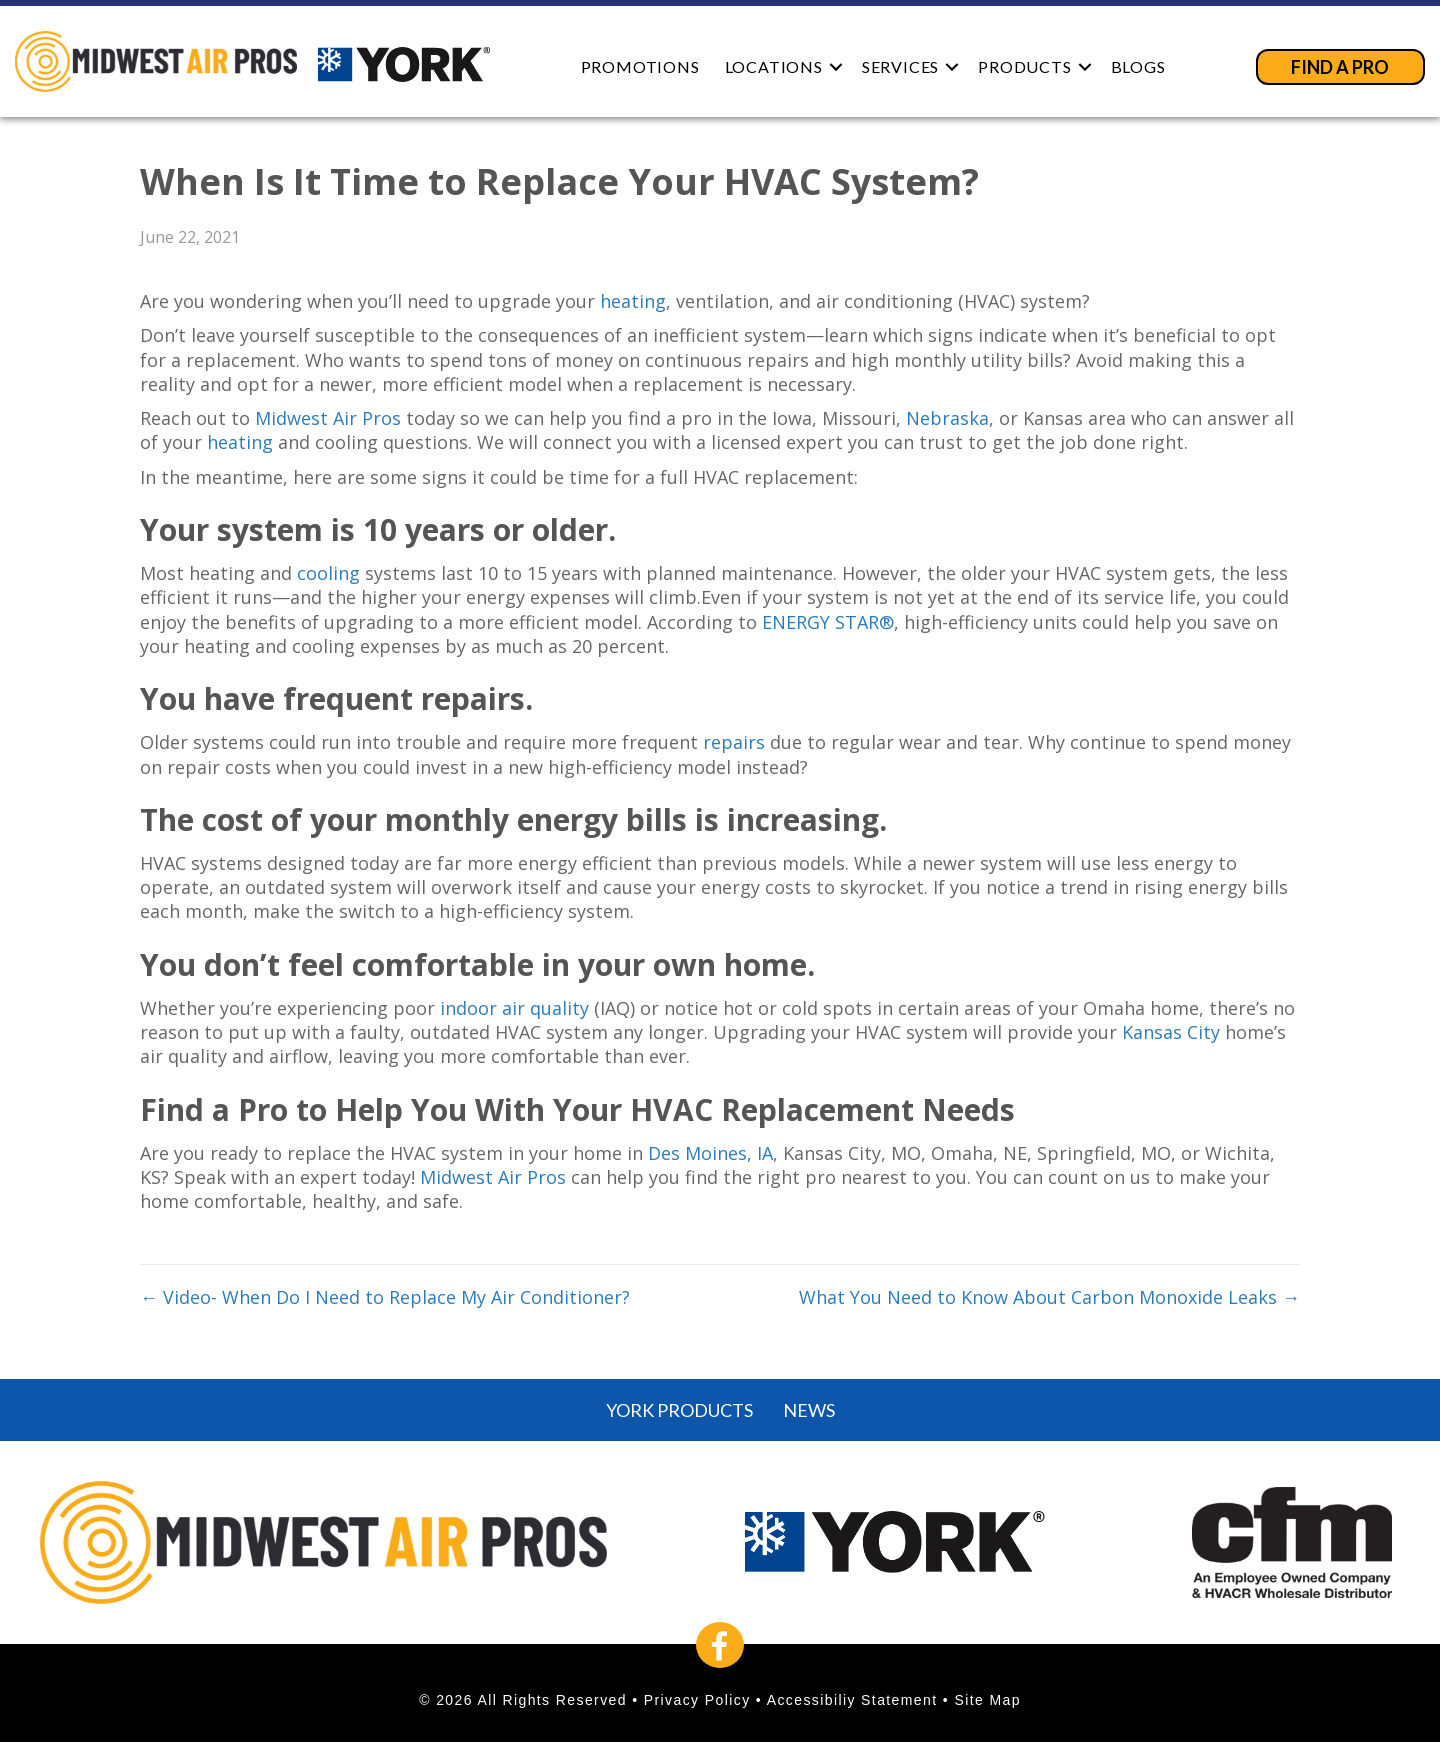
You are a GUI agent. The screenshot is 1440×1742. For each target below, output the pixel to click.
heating (633, 301)
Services (900, 66)
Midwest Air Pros (328, 418)
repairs (734, 742)
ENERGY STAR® (828, 622)
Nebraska (947, 418)
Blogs (1138, 66)
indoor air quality (514, 1008)
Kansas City (1171, 1032)
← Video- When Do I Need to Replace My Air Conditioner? (385, 1297)
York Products (679, 1410)
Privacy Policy (697, 1700)
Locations (774, 66)
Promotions (640, 66)
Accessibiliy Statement (852, 1700)
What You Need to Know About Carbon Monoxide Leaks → (1049, 1297)
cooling (328, 573)
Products (1024, 66)
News (809, 1410)
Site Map (987, 1700)
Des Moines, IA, (713, 1153)
